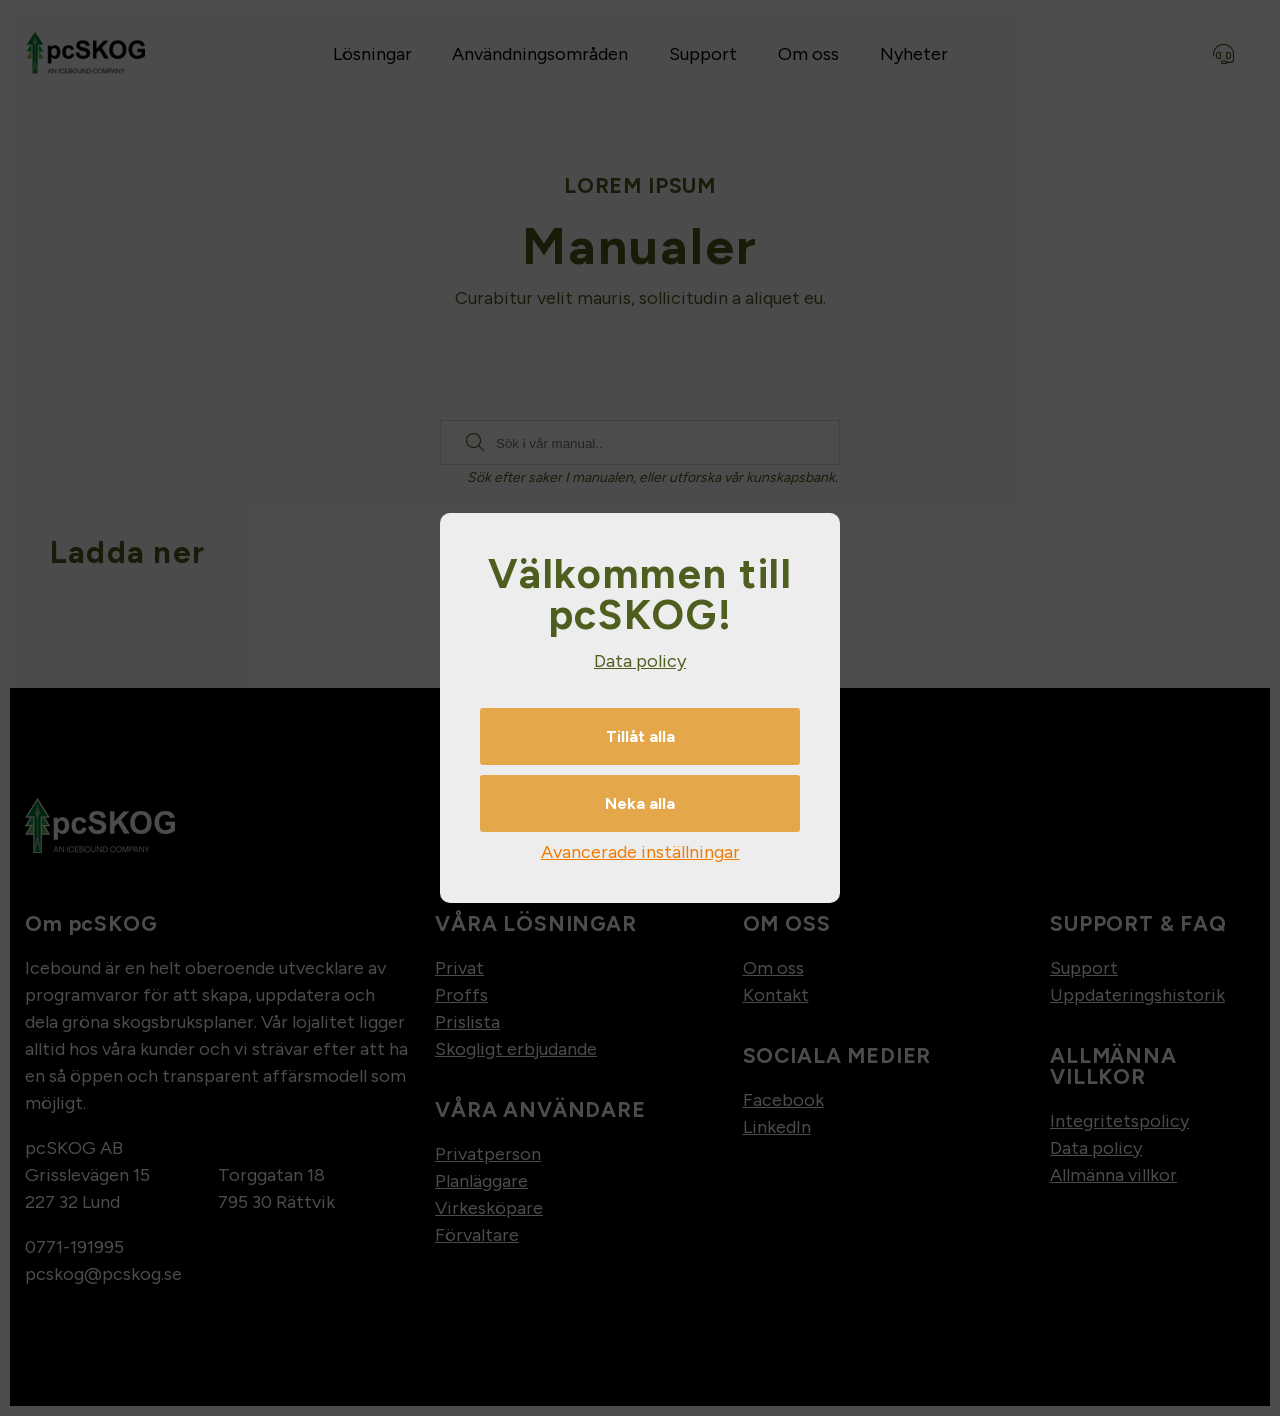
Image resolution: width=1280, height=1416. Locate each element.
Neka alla (640, 803)
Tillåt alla (640, 736)
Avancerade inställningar (640, 852)
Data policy (640, 661)
